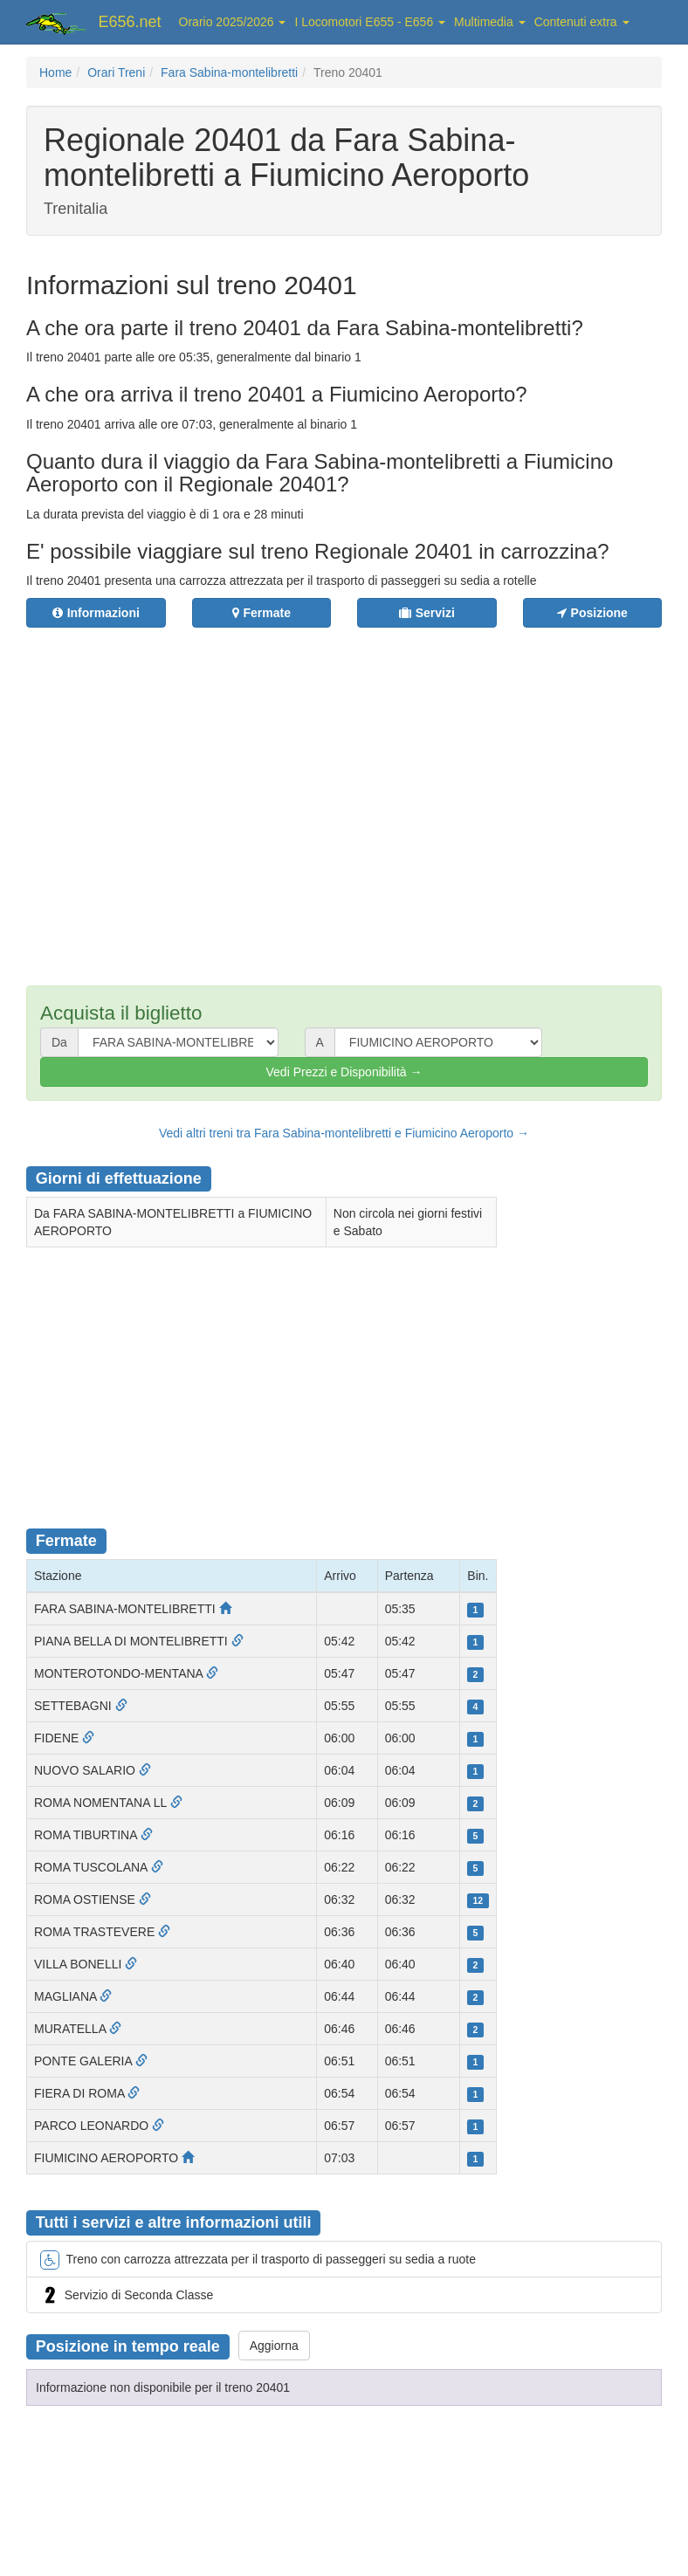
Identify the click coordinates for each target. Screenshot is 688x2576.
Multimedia (490, 22)
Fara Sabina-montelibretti (229, 72)
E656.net (130, 22)
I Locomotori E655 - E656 (369, 22)
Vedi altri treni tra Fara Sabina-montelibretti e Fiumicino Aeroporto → (344, 1133)
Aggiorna (274, 2346)
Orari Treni (116, 72)
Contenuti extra (582, 22)
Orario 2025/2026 (232, 22)
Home (55, 72)
